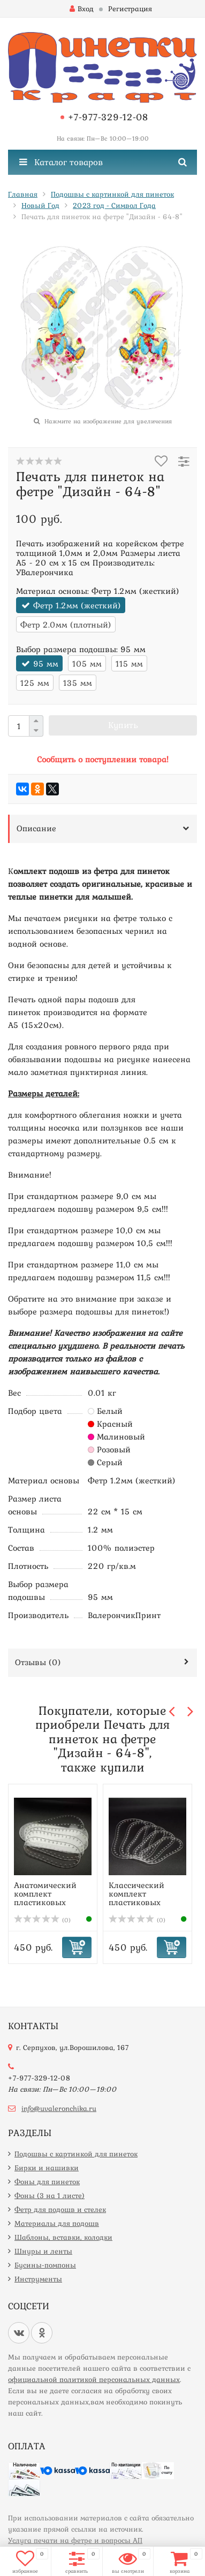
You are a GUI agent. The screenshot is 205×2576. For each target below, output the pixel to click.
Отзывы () (38, 1662)
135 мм (77, 682)
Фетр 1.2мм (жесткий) (77, 605)
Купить (123, 725)
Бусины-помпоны (45, 2265)
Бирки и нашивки (46, 2167)
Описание (36, 828)
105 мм (87, 663)
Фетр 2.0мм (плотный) (65, 624)
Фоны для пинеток (47, 2181)
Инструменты (38, 2278)
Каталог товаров (61, 162)
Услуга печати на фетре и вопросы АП (75, 2540)
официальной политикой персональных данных (94, 2379)
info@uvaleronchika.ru (58, 2108)
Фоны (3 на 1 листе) (49, 2195)
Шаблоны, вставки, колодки (63, 2237)
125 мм (34, 682)
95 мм (45, 663)
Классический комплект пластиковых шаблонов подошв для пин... (145, 1901)
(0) (42, 1920)
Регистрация (130, 8)
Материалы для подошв (56, 2223)
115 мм (129, 663)
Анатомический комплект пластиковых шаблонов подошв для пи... (50, 1901)
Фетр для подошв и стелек (60, 2209)
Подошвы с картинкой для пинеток (76, 2153)
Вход (82, 8)
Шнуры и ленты (43, 2251)
